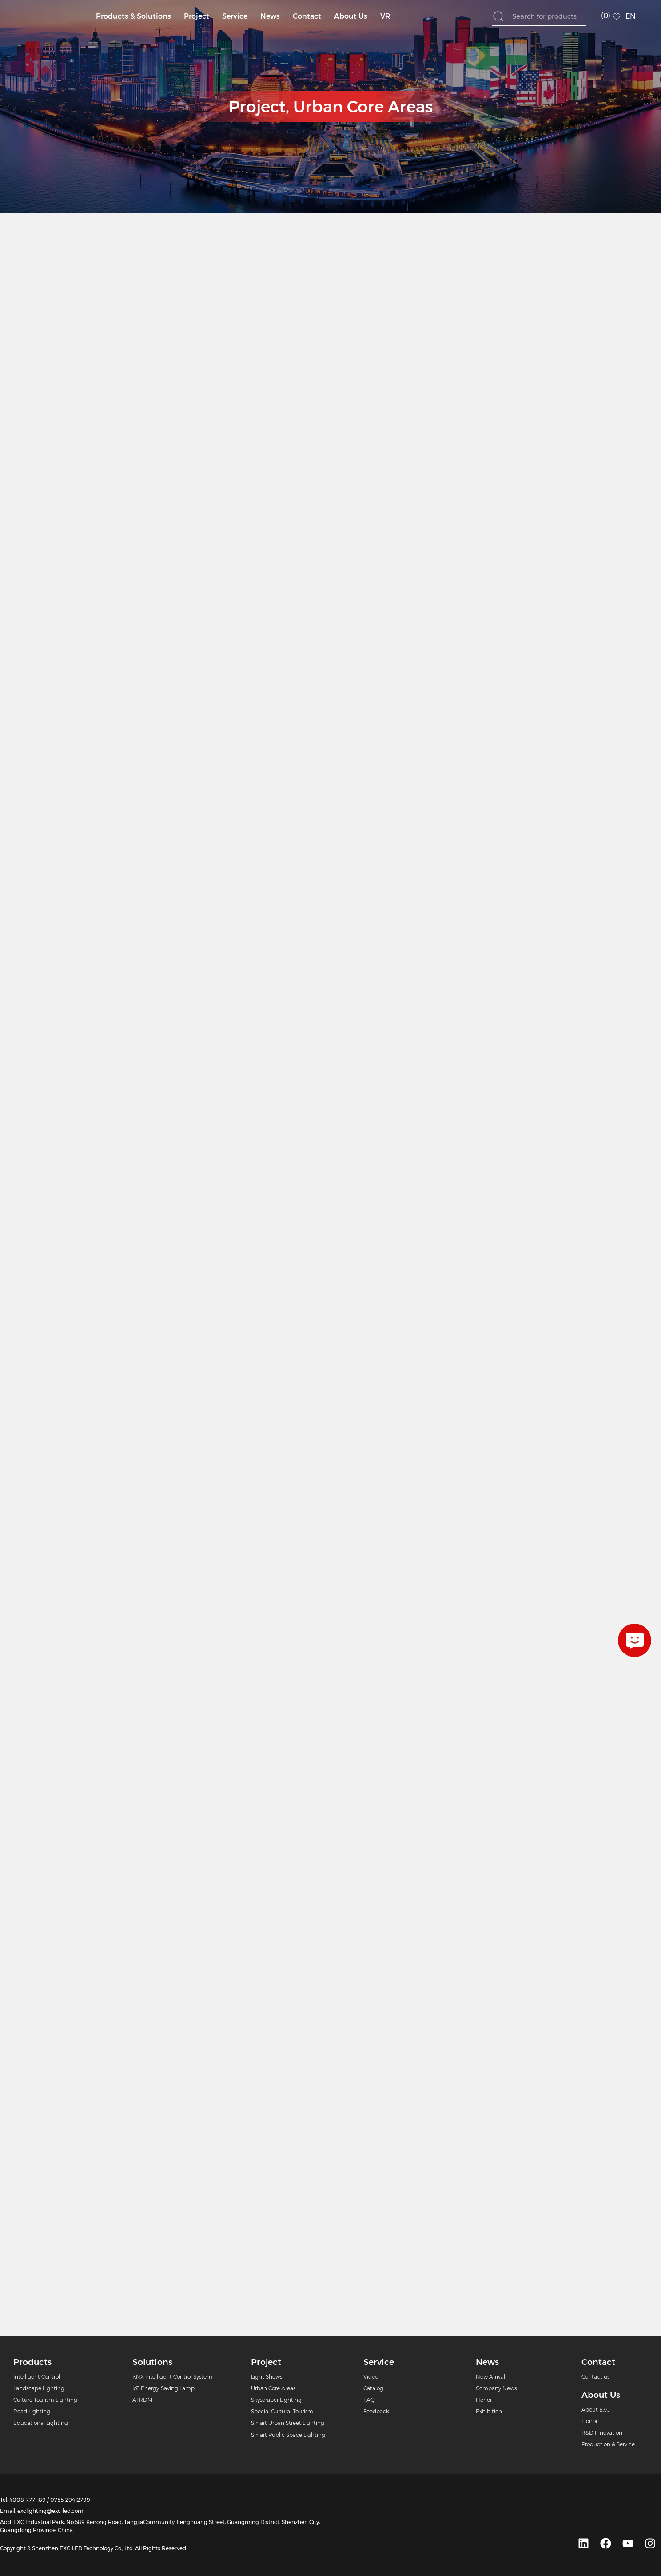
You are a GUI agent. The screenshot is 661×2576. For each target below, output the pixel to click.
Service (234, 16)
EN (630, 16)
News (270, 16)
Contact (307, 16)
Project (196, 16)
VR (385, 16)
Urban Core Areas (363, 106)
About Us (350, 16)
